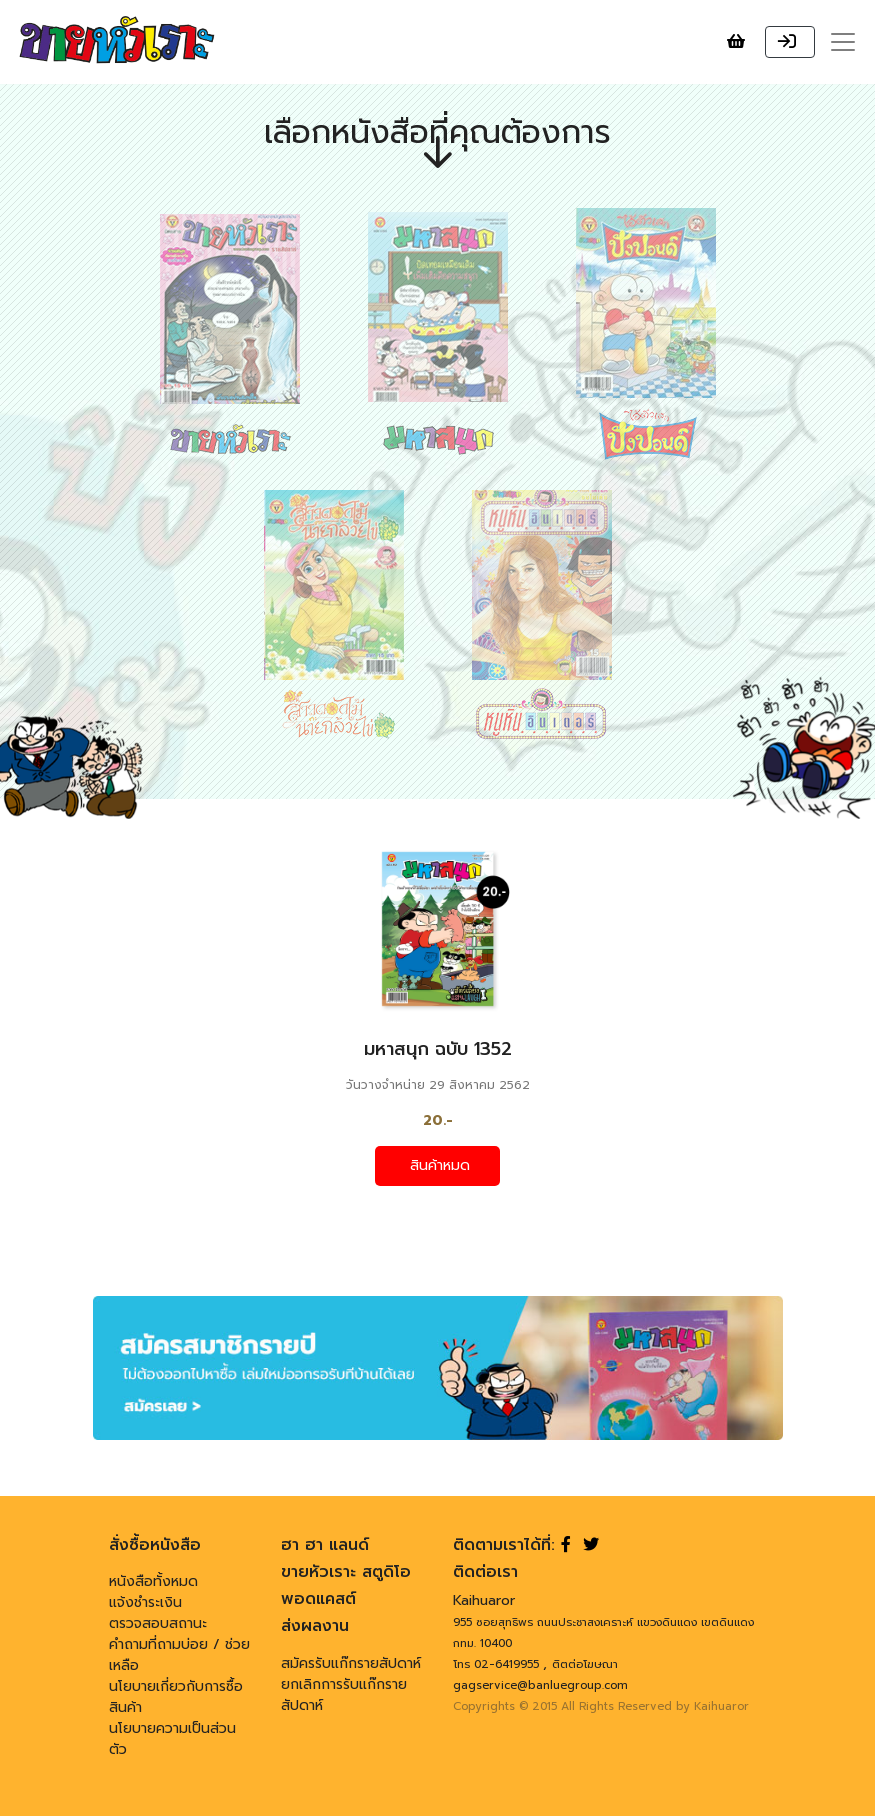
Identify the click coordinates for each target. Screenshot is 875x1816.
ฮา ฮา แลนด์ (325, 1545)
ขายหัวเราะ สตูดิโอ (346, 1572)
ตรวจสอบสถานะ (158, 1623)
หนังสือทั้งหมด (153, 1581)
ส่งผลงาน (315, 1626)
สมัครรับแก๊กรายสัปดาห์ (351, 1663)
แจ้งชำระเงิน (145, 1602)
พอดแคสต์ (318, 1599)
